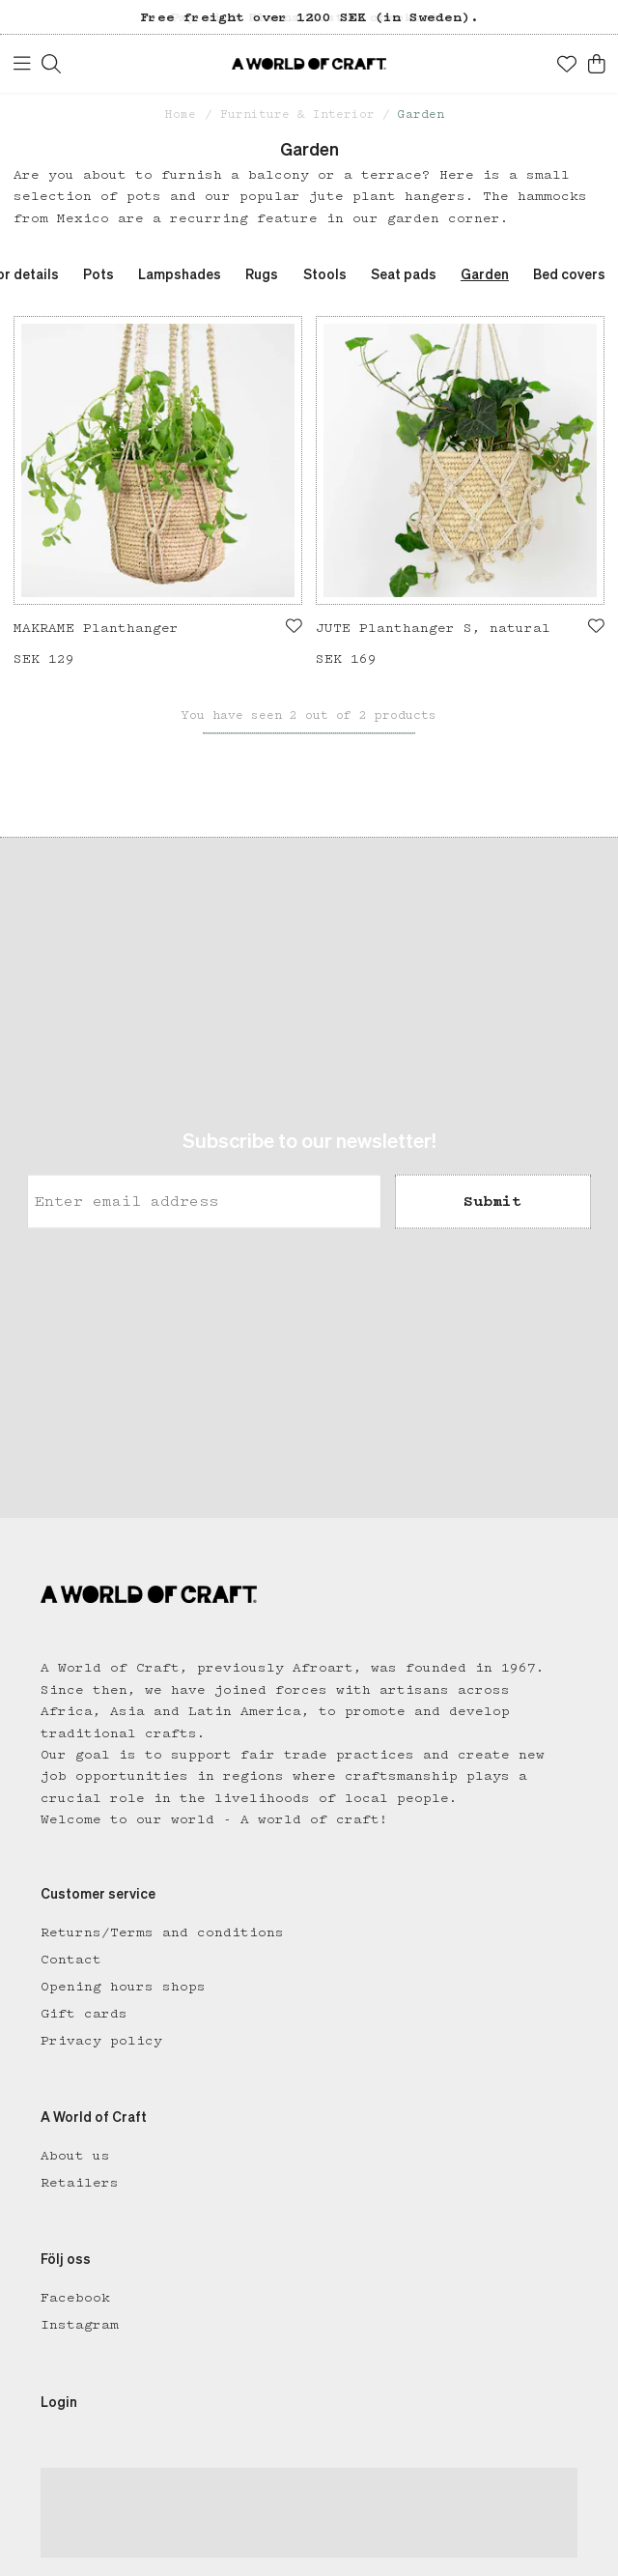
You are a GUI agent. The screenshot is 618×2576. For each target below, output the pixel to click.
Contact (71, 1959)
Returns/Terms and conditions (162, 1932)
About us (75, 2155)
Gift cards (84, 2013)
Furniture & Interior (297, 114)
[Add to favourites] (294, 626)
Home (180, 114)
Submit (492, 1201)
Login (59, 2403)
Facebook (75, 2297)
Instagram (80, 2325)
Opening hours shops (123, 1986)
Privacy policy (101, 2040)
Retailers (80, 2183)
